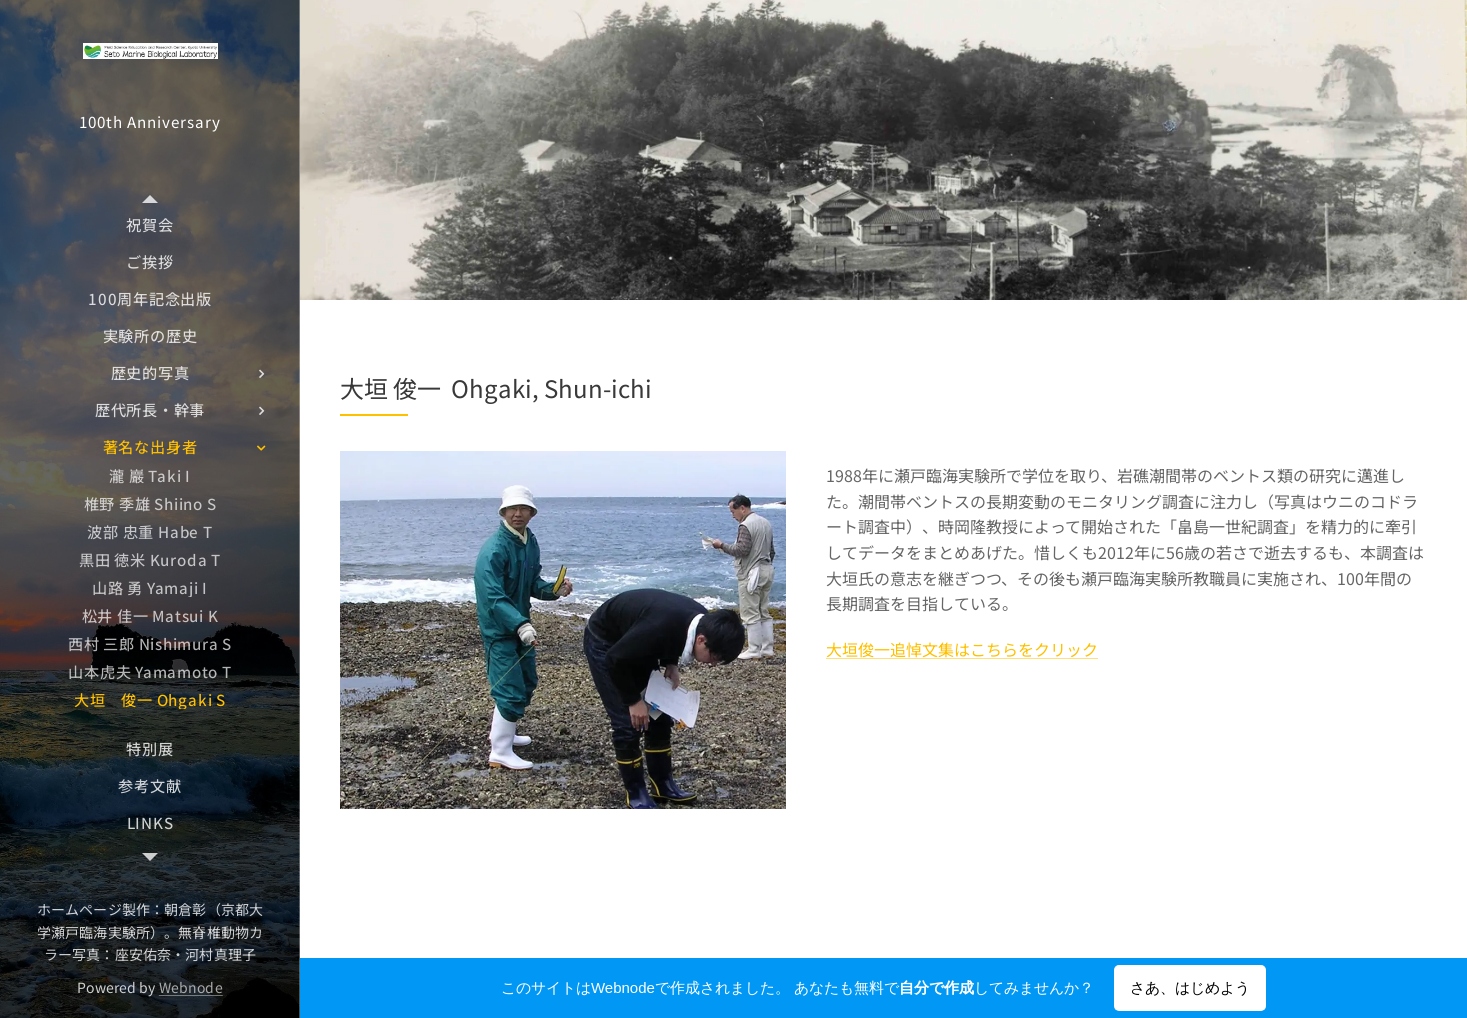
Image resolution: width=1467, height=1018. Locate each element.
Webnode (191, 987)
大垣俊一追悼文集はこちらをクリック (962, 649)
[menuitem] (150, 224)
